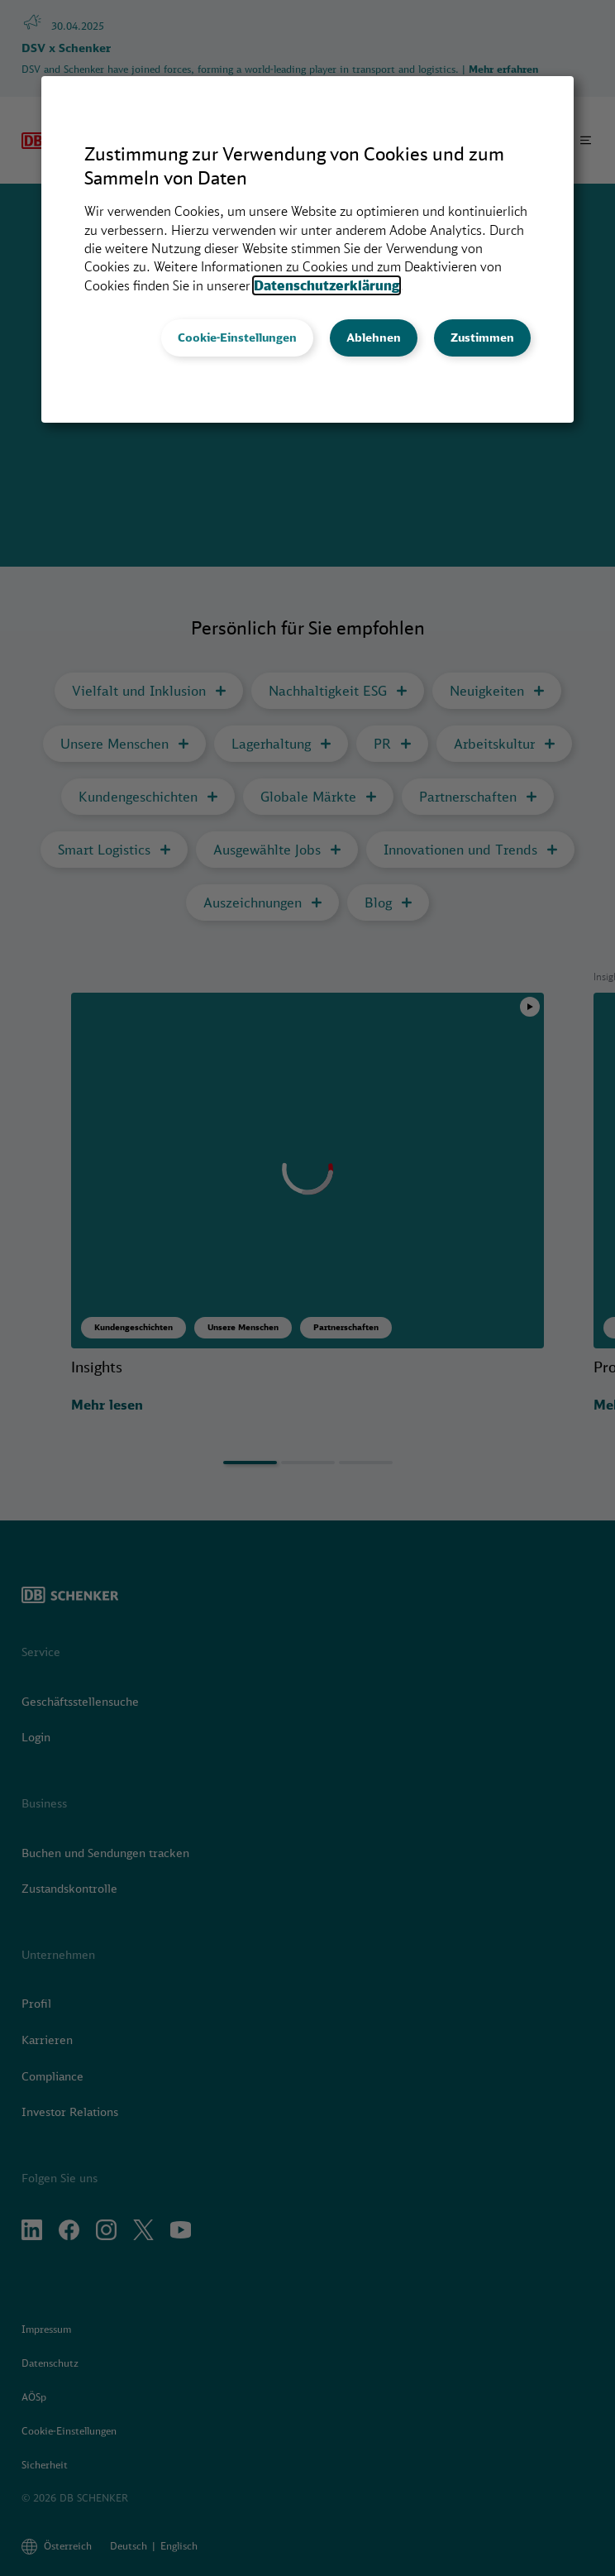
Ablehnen (373, 337)
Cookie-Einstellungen (237, 337)
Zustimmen (482, 337)
